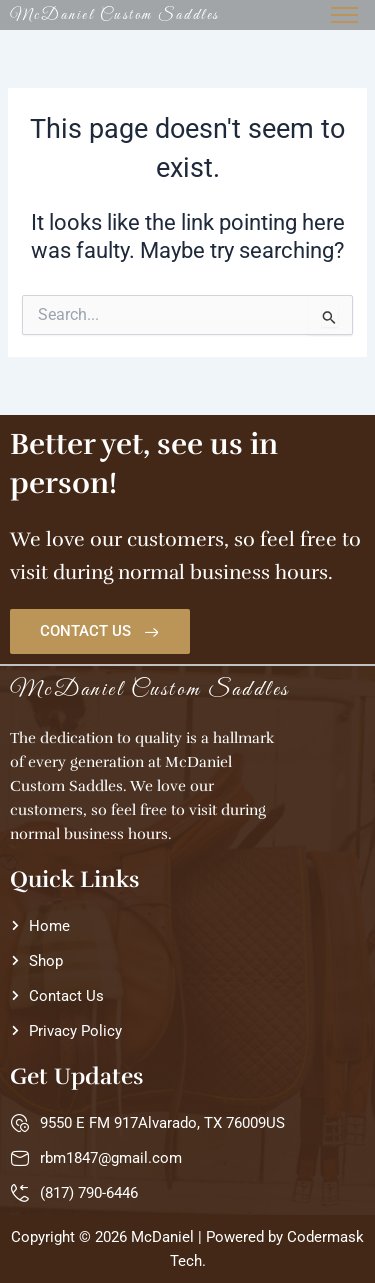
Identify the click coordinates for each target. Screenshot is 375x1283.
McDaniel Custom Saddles (115, 15)
